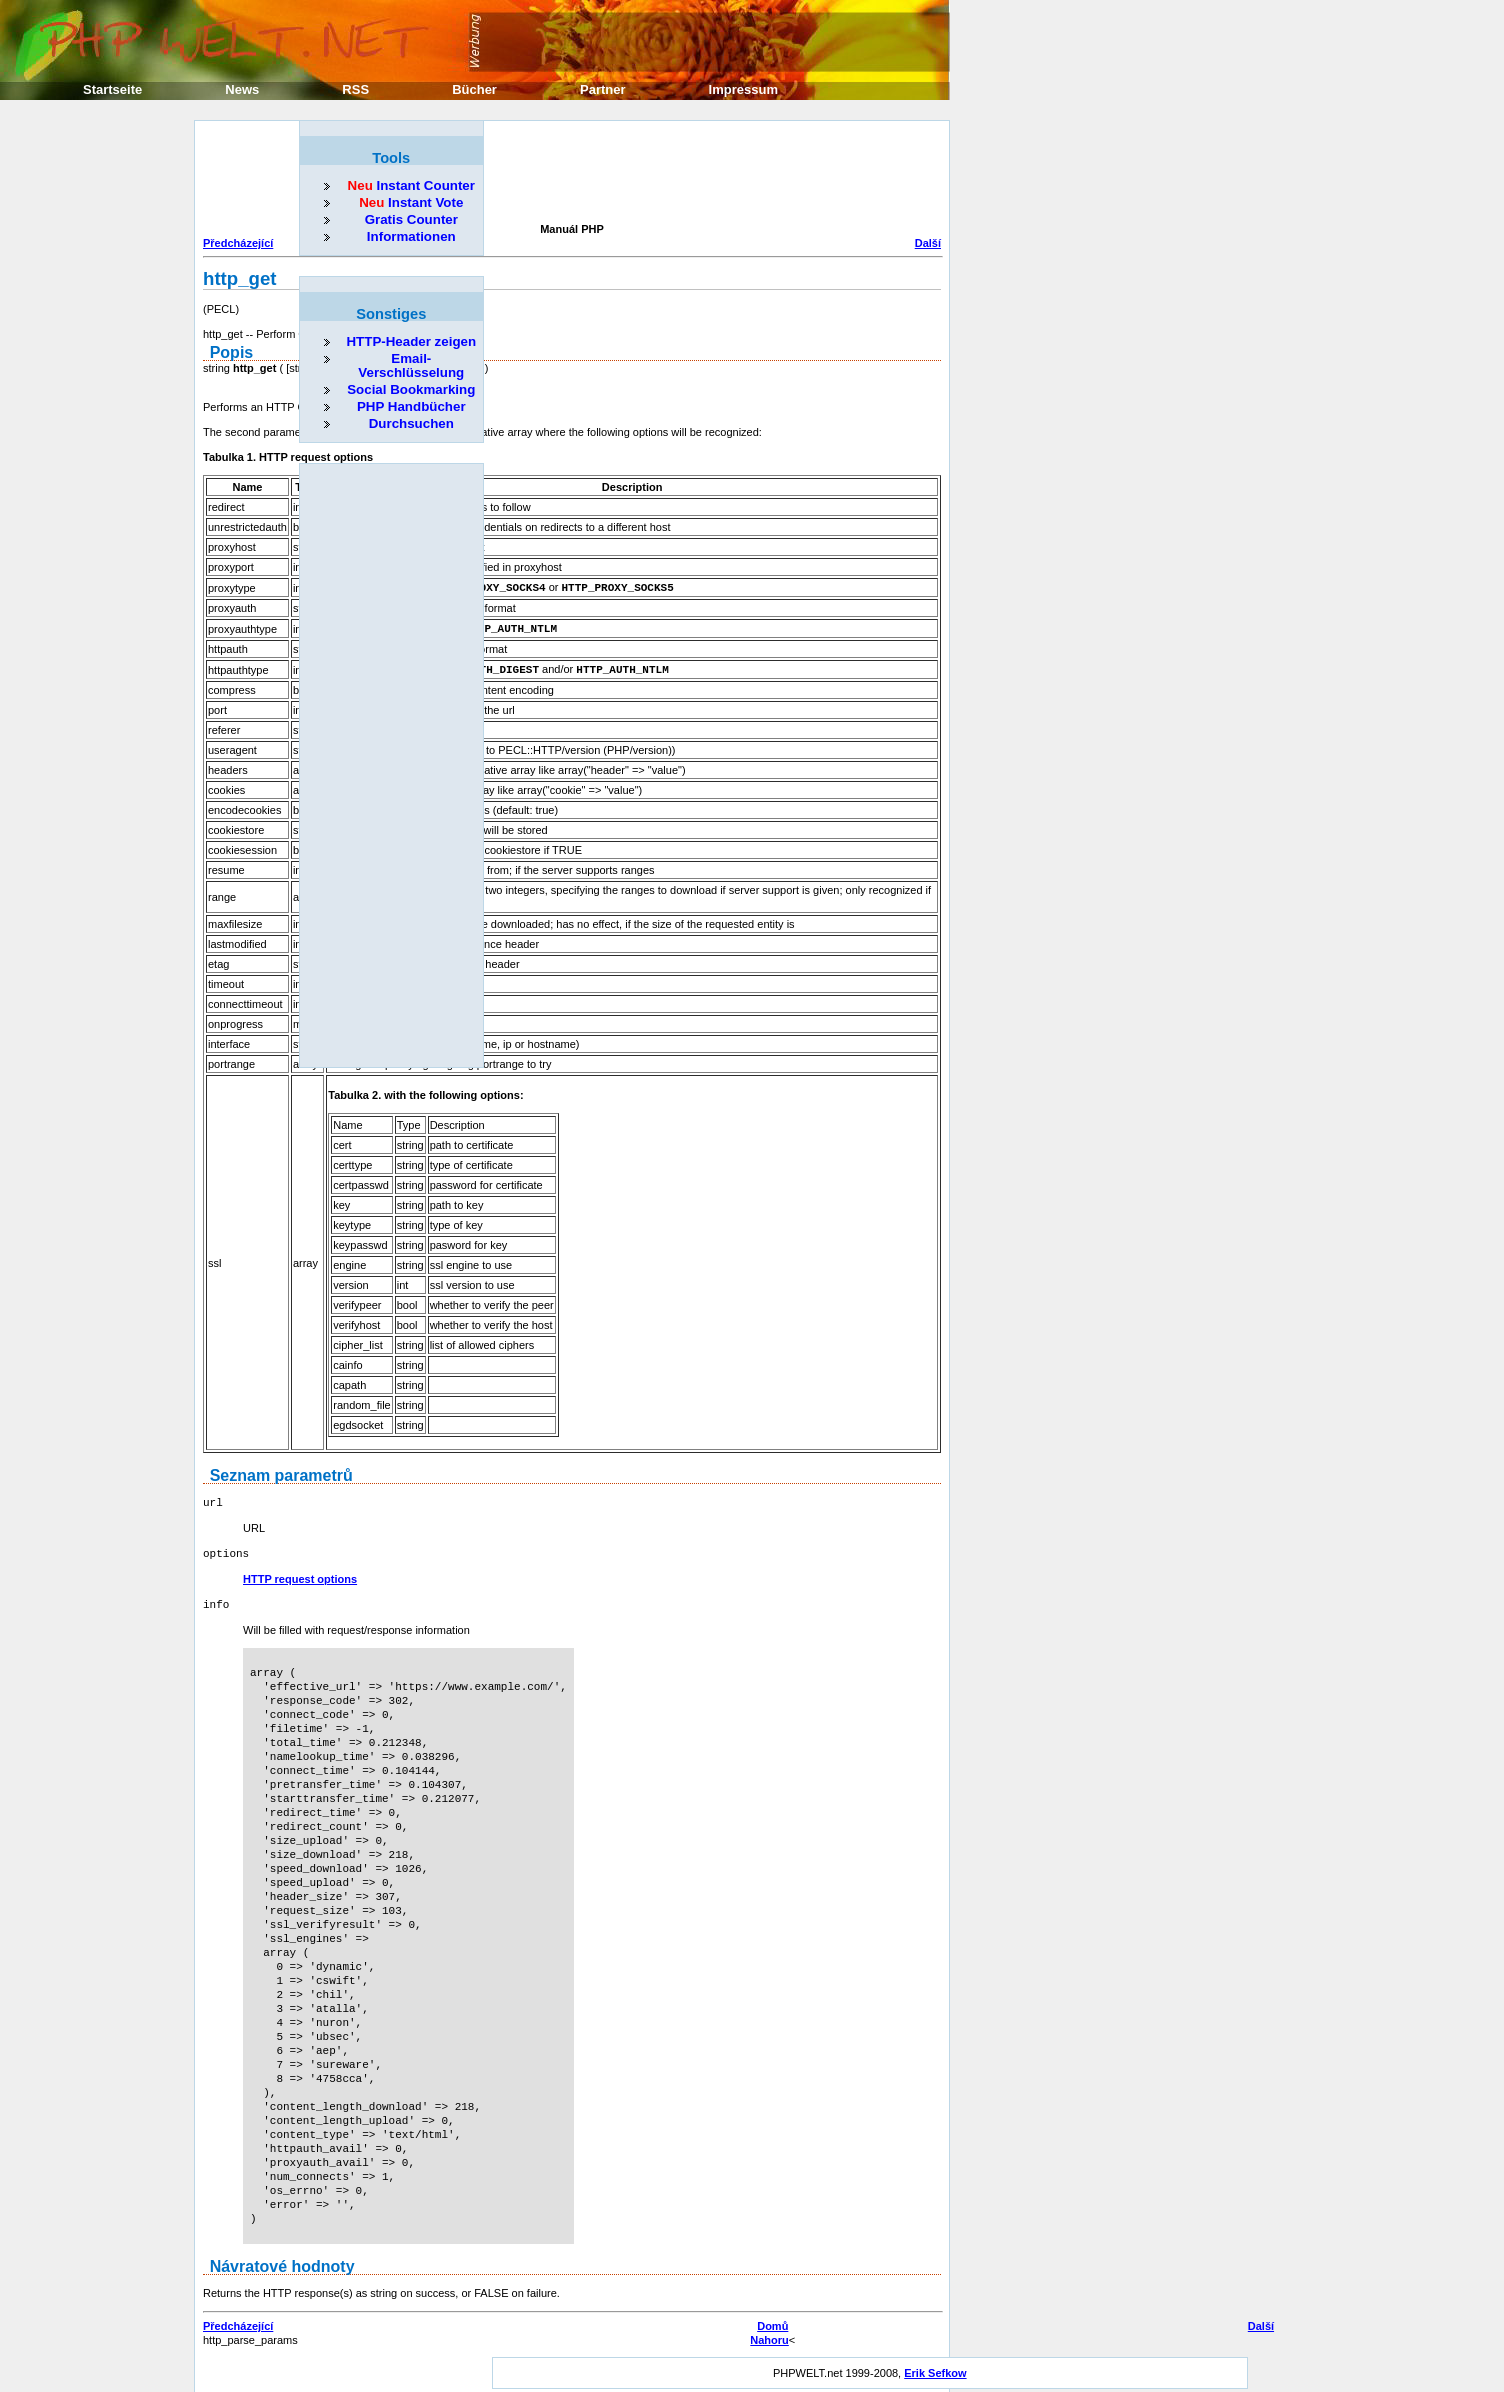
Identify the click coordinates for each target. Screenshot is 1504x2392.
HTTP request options (300, 1574)
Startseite (112, 89)
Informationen (411, 236)
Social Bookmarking (411, 389)
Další (928, 243)
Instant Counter (411, 185)
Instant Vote (411, 202)
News (242, 89)
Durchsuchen (411, 423)
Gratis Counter (411, 219)
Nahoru (769, 2334)
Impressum (743, 89)
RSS (355, 89)
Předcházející (238, 243)
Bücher (474, 89)
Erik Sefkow (935, 2367)
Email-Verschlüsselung (411, 365)
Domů (772, 2320)
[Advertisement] (567, 174)
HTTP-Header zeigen (411, 341)
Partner (603, 89)
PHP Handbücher (411, 406)
